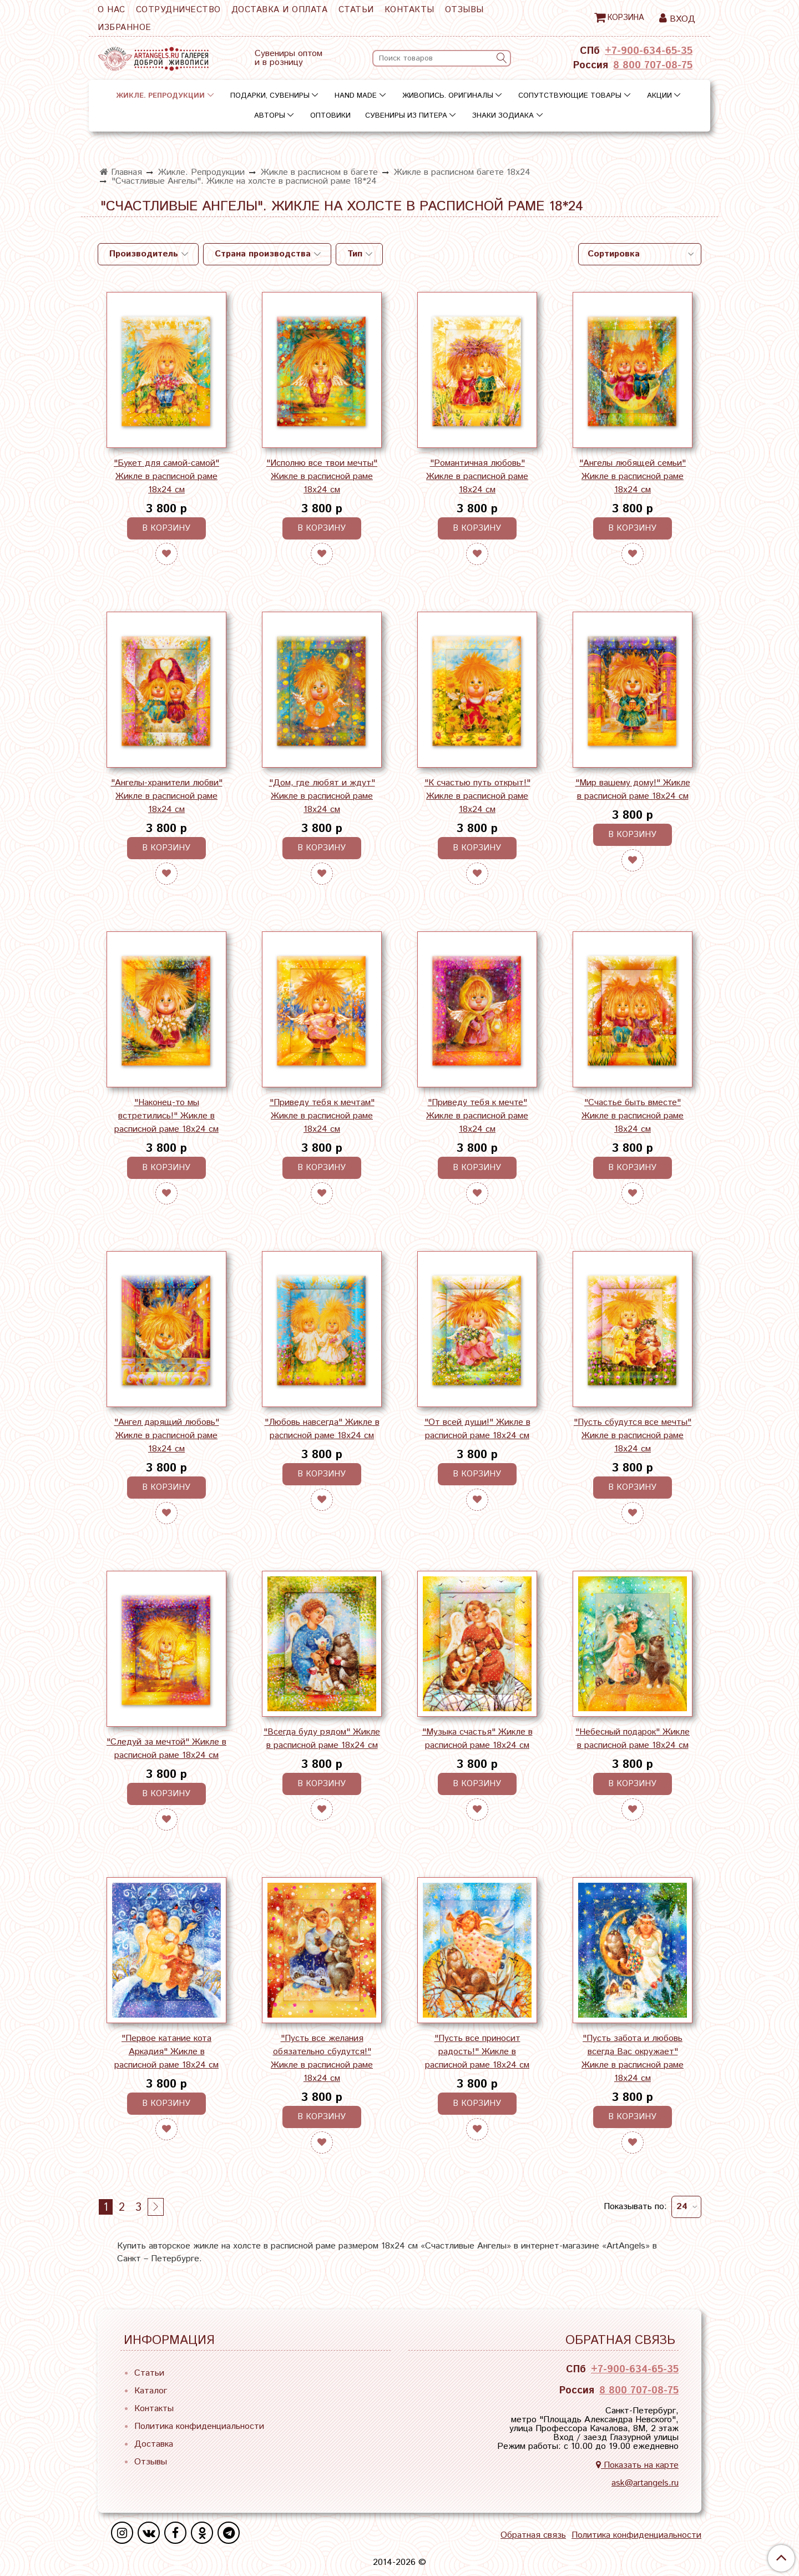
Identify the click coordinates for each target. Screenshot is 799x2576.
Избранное (124, 27)
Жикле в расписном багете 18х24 (462, 172)
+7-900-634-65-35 (648, 51)
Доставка (153, 2444)
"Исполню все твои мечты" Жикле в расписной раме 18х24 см (321, 476)
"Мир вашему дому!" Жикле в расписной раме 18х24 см (632, 790)
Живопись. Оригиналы (447, 95)
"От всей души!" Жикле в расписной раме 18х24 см (477, 1429)
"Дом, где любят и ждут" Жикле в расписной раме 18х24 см (322, 796)
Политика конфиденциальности (199, 2426)
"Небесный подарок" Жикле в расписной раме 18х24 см (632, 1739)
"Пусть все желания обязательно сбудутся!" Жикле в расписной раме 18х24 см (322, 2058)
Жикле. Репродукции (160, 95)
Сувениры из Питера (406, 115)
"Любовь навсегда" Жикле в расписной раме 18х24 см (322, 1429)
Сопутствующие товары (569, 95)
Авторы (269, 115)
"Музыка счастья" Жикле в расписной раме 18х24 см (477, 1739)
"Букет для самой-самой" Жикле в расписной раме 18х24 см (166, 476)
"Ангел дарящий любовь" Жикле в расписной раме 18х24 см (166, 1435)
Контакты (409, 10)
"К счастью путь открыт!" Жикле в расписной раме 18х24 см (477, 796)
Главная (121, 172)
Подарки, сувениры (270, 95)
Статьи (356, 10)
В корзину (166, 528)
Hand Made (356, 95)
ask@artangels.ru (645, 2483)
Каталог (150, 2391)
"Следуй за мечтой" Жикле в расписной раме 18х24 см (166, 1749)
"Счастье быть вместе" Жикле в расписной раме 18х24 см (632, 1116)
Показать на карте (637, 2465)
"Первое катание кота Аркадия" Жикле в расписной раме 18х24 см (166, 2051)
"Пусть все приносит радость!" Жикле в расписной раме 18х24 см (477, 2051)
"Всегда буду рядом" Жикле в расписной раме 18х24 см (322, 1739)
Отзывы (464, 10)
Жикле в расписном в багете (319, 172)
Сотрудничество (178, 10)
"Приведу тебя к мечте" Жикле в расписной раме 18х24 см (477, 1116)
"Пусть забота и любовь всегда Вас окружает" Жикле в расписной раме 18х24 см (632, 2058)
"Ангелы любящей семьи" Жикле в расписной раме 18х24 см (632, 476)
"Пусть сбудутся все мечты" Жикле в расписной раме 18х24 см (632, 1435)
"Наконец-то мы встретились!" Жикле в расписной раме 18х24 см (166, 1116)
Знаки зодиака (503, 115)
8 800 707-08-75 (652, 65)
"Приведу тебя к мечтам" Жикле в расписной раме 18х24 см (322, 1116)
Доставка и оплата (279, 10)
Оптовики (330, 115)
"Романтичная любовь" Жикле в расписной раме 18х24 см (477, 476)
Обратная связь (533, 2535)
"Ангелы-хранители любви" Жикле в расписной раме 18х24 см (166, 796)
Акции (659, 95)
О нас (111, 10)
